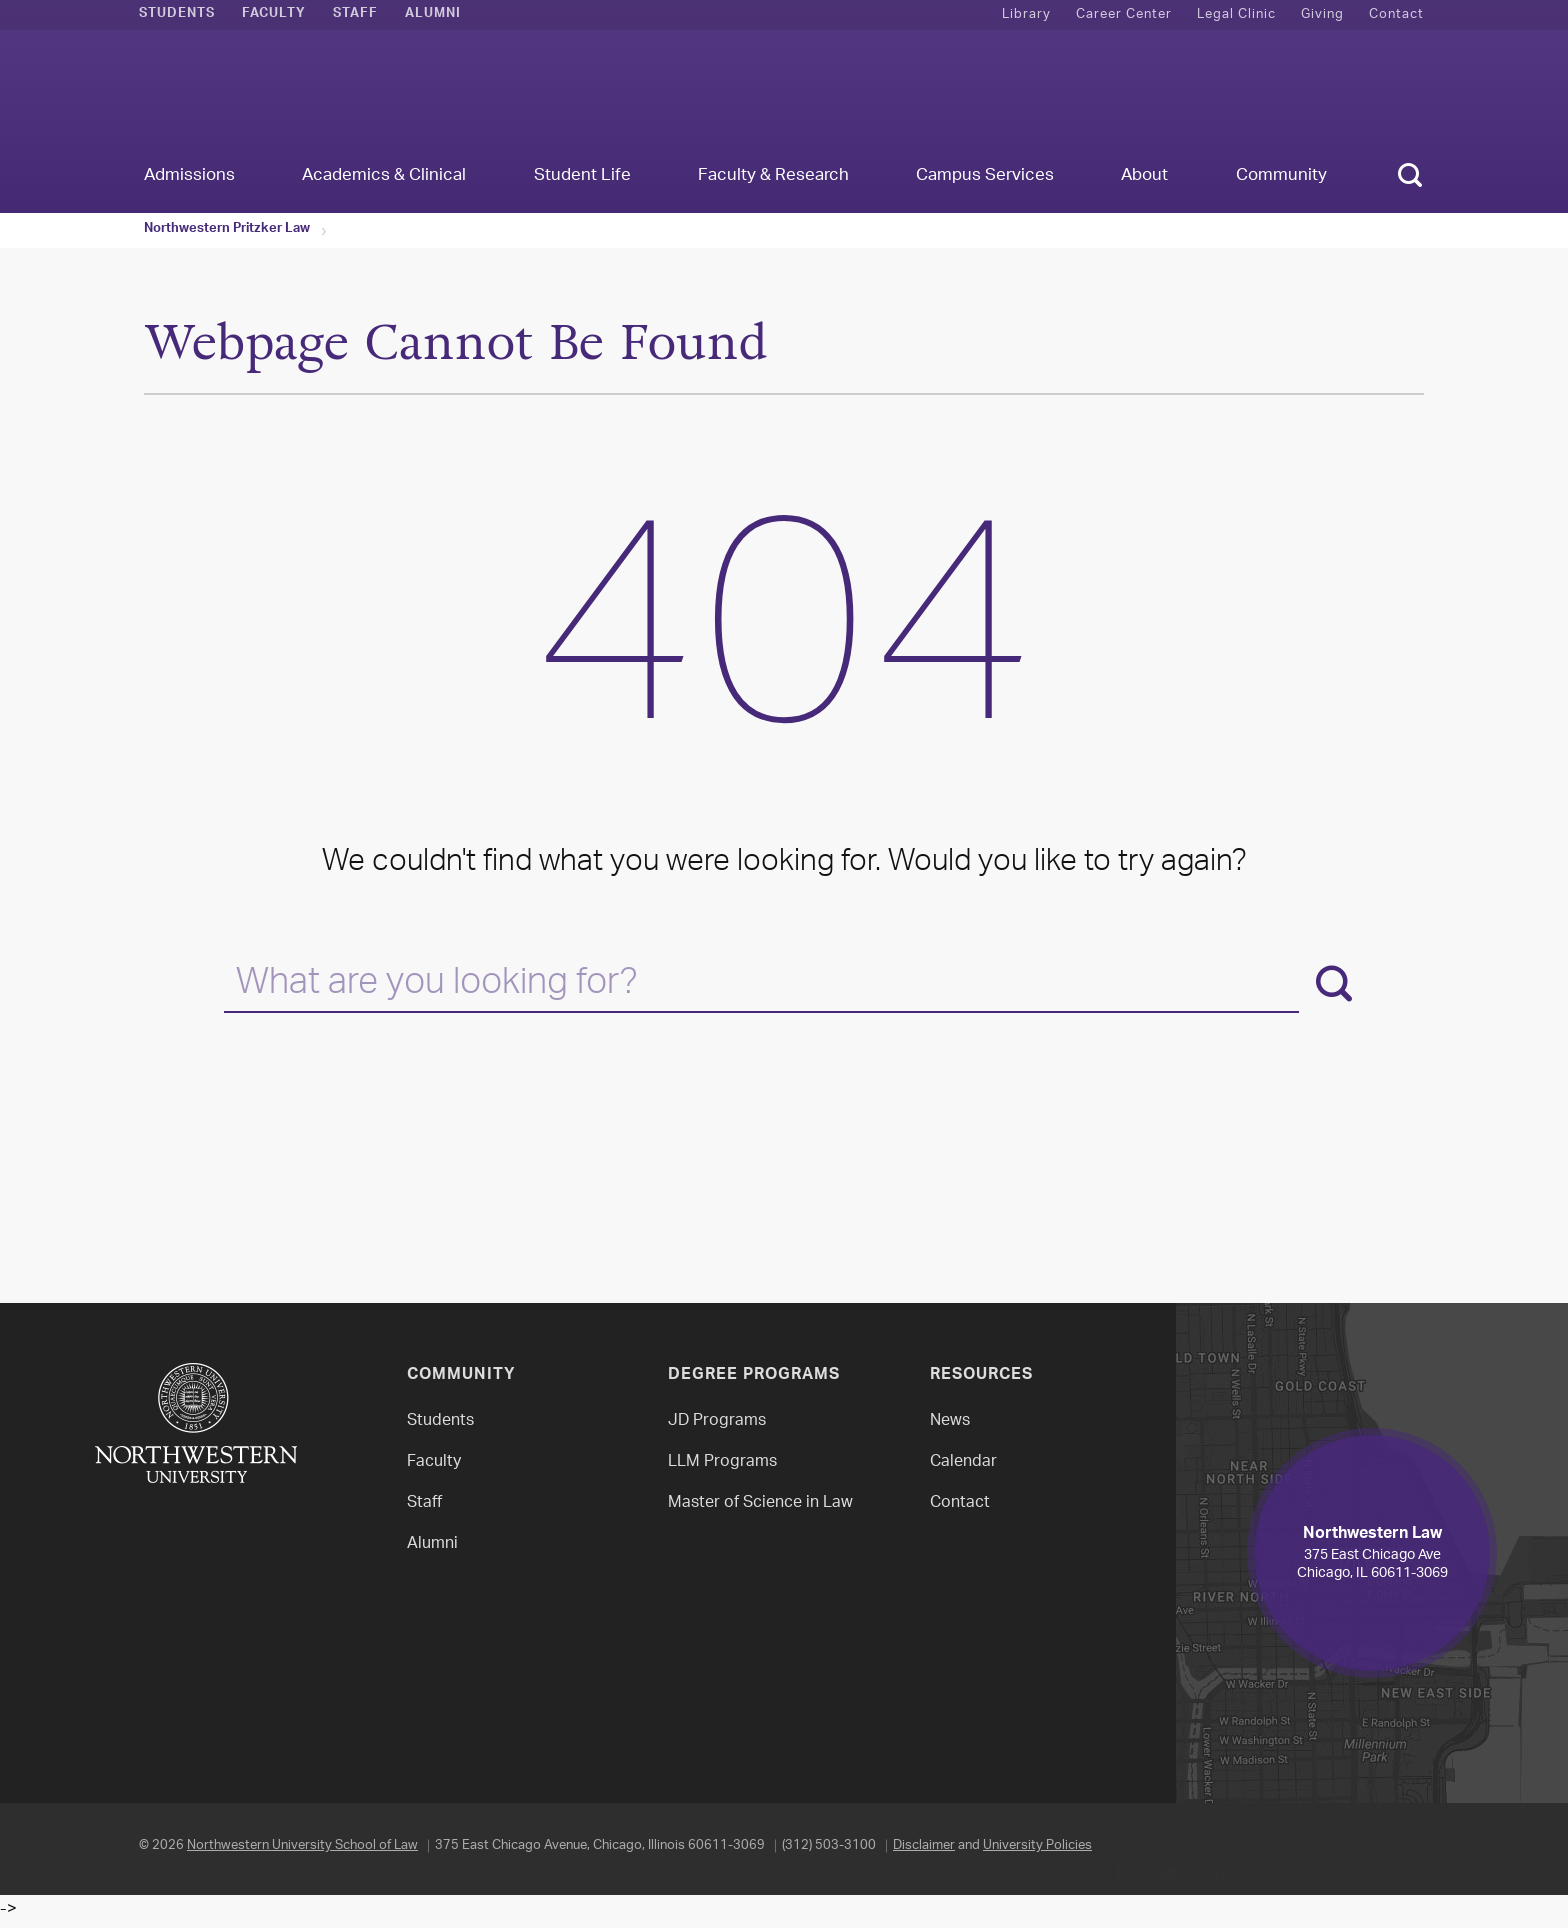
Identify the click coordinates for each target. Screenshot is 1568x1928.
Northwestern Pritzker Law (227, 230)
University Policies (1037, 1845)
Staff (355, 15)
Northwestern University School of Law (302, 1845)
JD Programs (717, 1421)
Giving (1322, 14)
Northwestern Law (784, 96)
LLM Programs (722, 1462)
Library (1026, 14)
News (950, 1421)
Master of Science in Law (760, 1503)
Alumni (433, 15)
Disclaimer (924, 1845)
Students (177, 15)
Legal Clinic (1236, 14)
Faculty (274, 15)
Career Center (1124, 14)
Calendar (963, 1462)
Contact (1396, 14)
